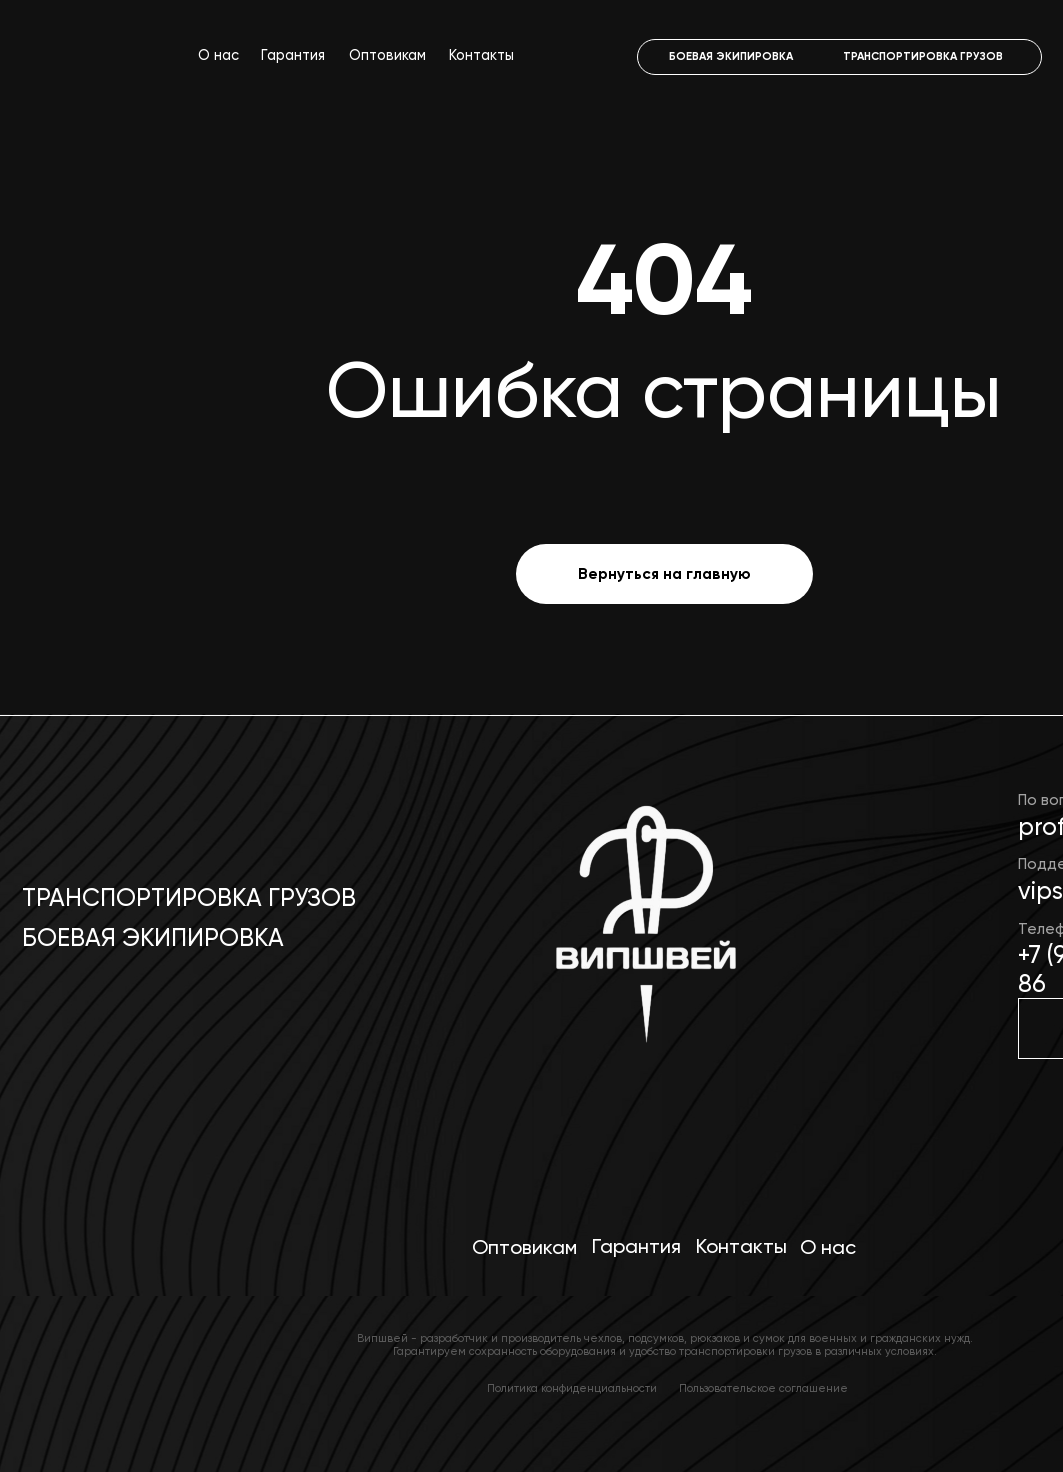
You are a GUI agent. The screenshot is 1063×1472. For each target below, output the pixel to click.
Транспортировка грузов (189, 897)
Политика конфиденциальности (572, 1388)
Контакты (481, 55)
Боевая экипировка (153, 937)
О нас (218, 55)
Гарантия (293, 55)
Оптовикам (387, 55)
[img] (642, 936)
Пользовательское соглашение (763, 1388)
